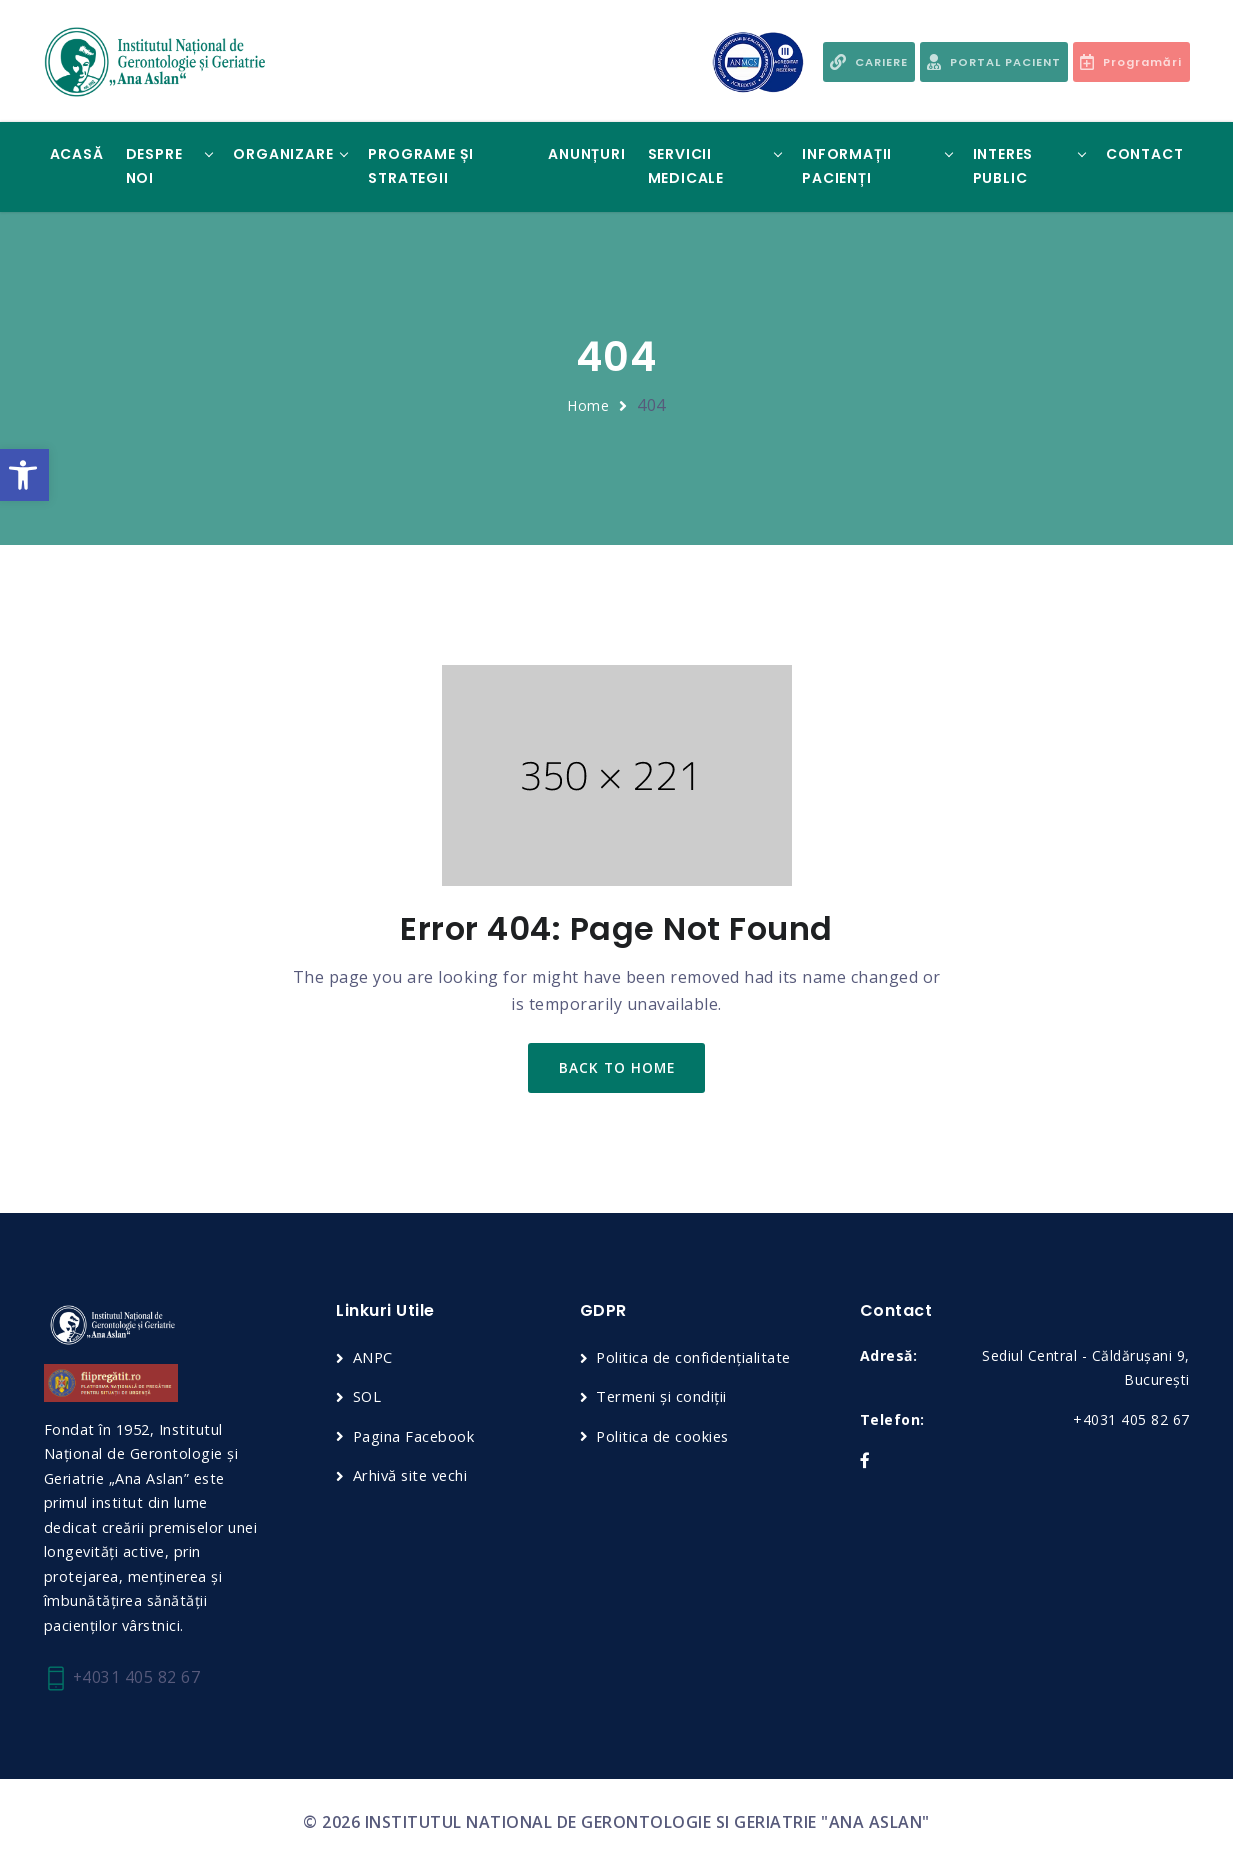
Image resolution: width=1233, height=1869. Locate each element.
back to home (616, 1068)
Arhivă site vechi (413, 1477)
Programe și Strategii (421, 166)
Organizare (283, 154)
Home (588, 405)
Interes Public (1003, 166)
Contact (1145, 154)
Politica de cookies (664, 1437)
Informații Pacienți (847, 166)
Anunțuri (586, 154)
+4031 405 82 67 (123, 1679)
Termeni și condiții (662, 1398)
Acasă (77, 154)
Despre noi (154, 166)
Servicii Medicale (686, 166)
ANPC (373, 1359)
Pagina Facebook (415, 1437)
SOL (368, 1398)
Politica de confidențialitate (695, 1359)
